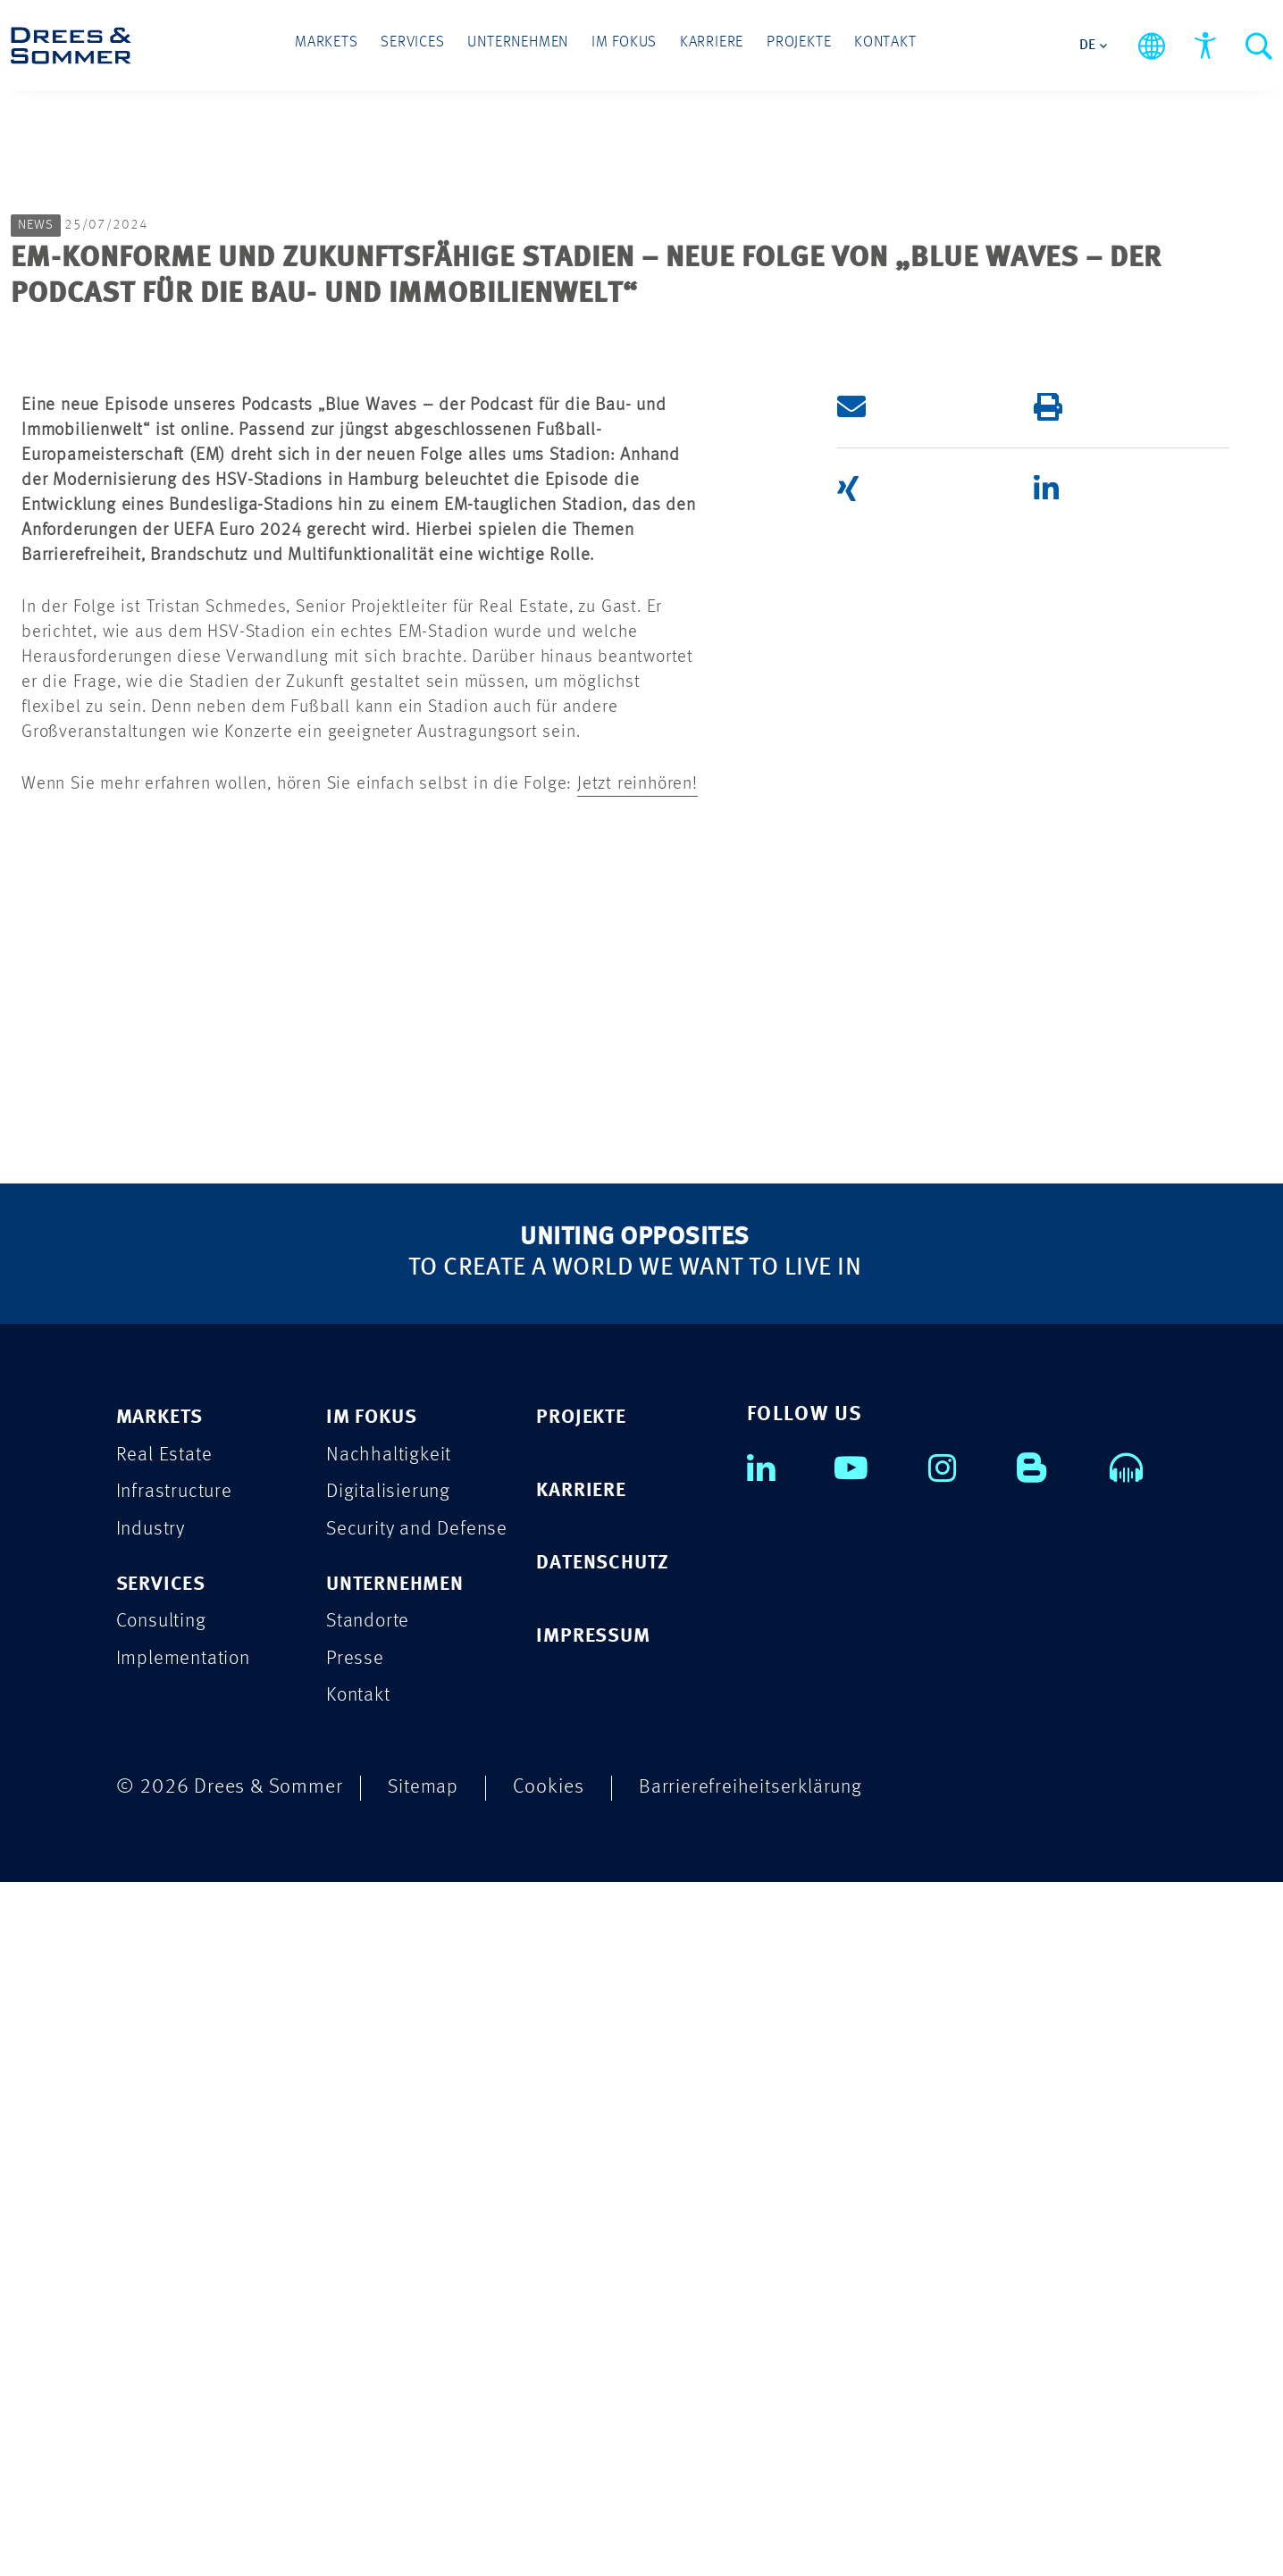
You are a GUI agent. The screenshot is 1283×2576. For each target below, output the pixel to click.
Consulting (163, 2314)
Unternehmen (521, 46)
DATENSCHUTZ (606, 2256)
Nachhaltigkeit (390, 2147)
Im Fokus (624, 46)
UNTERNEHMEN (400, 2277)
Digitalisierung (390, 2184)
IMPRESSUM (596, 2329)
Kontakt (875, 46)
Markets (336, 46)
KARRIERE (584, 2182)
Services (419, 46)
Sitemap (424, 2481)
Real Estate (165, 2147)
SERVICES (163, 2277)
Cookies (551, 2481)
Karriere (708, 46)
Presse (355, 2352)
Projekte (792, 46)
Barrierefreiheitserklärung (755, 2481)
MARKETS (163, 2109)
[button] (908, 1097)
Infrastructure (176, 2184)
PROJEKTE (583, 2109)
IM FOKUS (373, 2109)
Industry (152, 2222)
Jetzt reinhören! (637, 1476)
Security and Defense (420, 2222)
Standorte (370, 2314)
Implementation (186, 2352)
